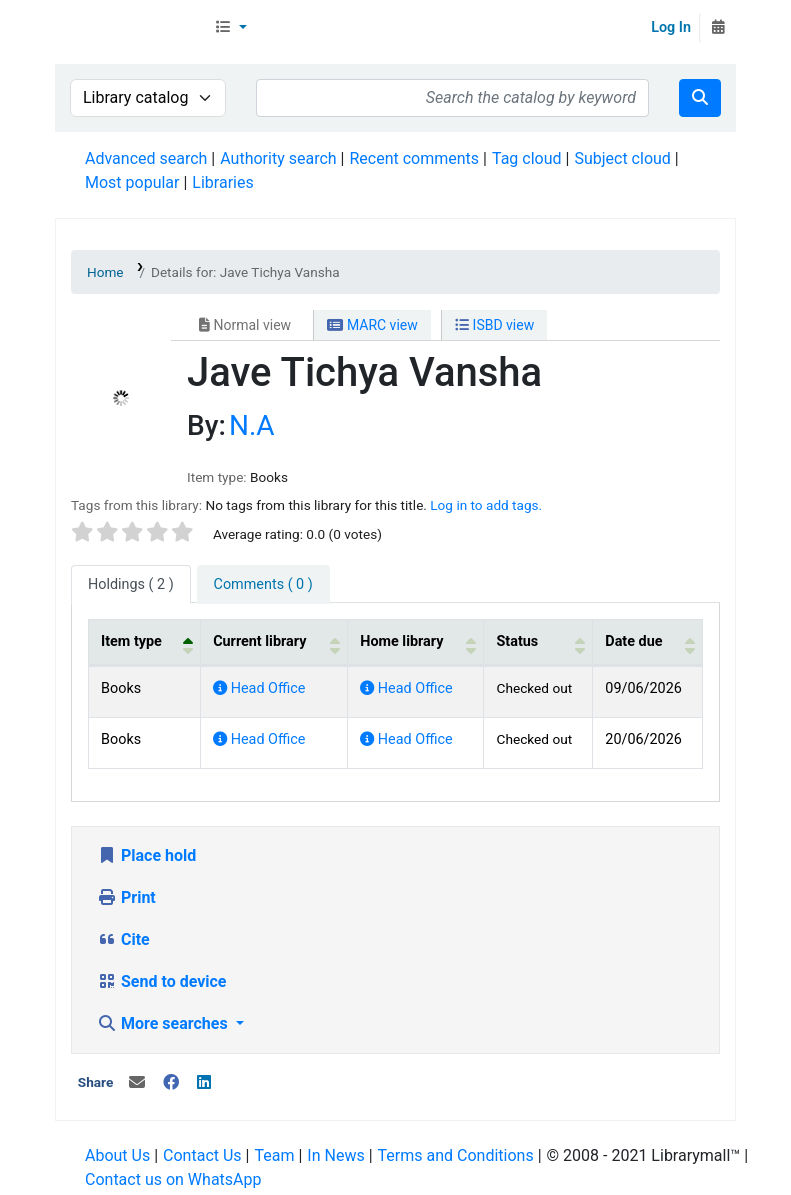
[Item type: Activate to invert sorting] (145, 642)
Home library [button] (401, 641)
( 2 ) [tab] (131, 584)
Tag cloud (527, 158)
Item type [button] (131, 641)
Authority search (278, 158)
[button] (230, 28)
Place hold (146, 855)
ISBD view (494, 325)
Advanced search (146, 158)
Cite (123, 939)
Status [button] (517, 641)
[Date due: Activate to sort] (648, 642)
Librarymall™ (131, 28)
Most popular (132, 182)
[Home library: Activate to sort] (416, 642)
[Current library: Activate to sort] (274, 642)
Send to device (162, 981)
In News (335, 1155)
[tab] (263, 585)
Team (274, 1155)
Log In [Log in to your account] (671, 27)
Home (105, 272)
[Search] (700, 98)
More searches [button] (164, 1023)
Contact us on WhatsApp (173, 1179)
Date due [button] (633, 641)
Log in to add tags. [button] (486, 505)
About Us (117, 1155)
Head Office (259, 688)
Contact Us (202, 1155)
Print (126, 897)
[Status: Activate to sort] (538, 642)
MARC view (372, 325)
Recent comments (414, 158)
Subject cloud (622, 158)
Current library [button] (259, 641)
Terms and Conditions (456, 1155)
